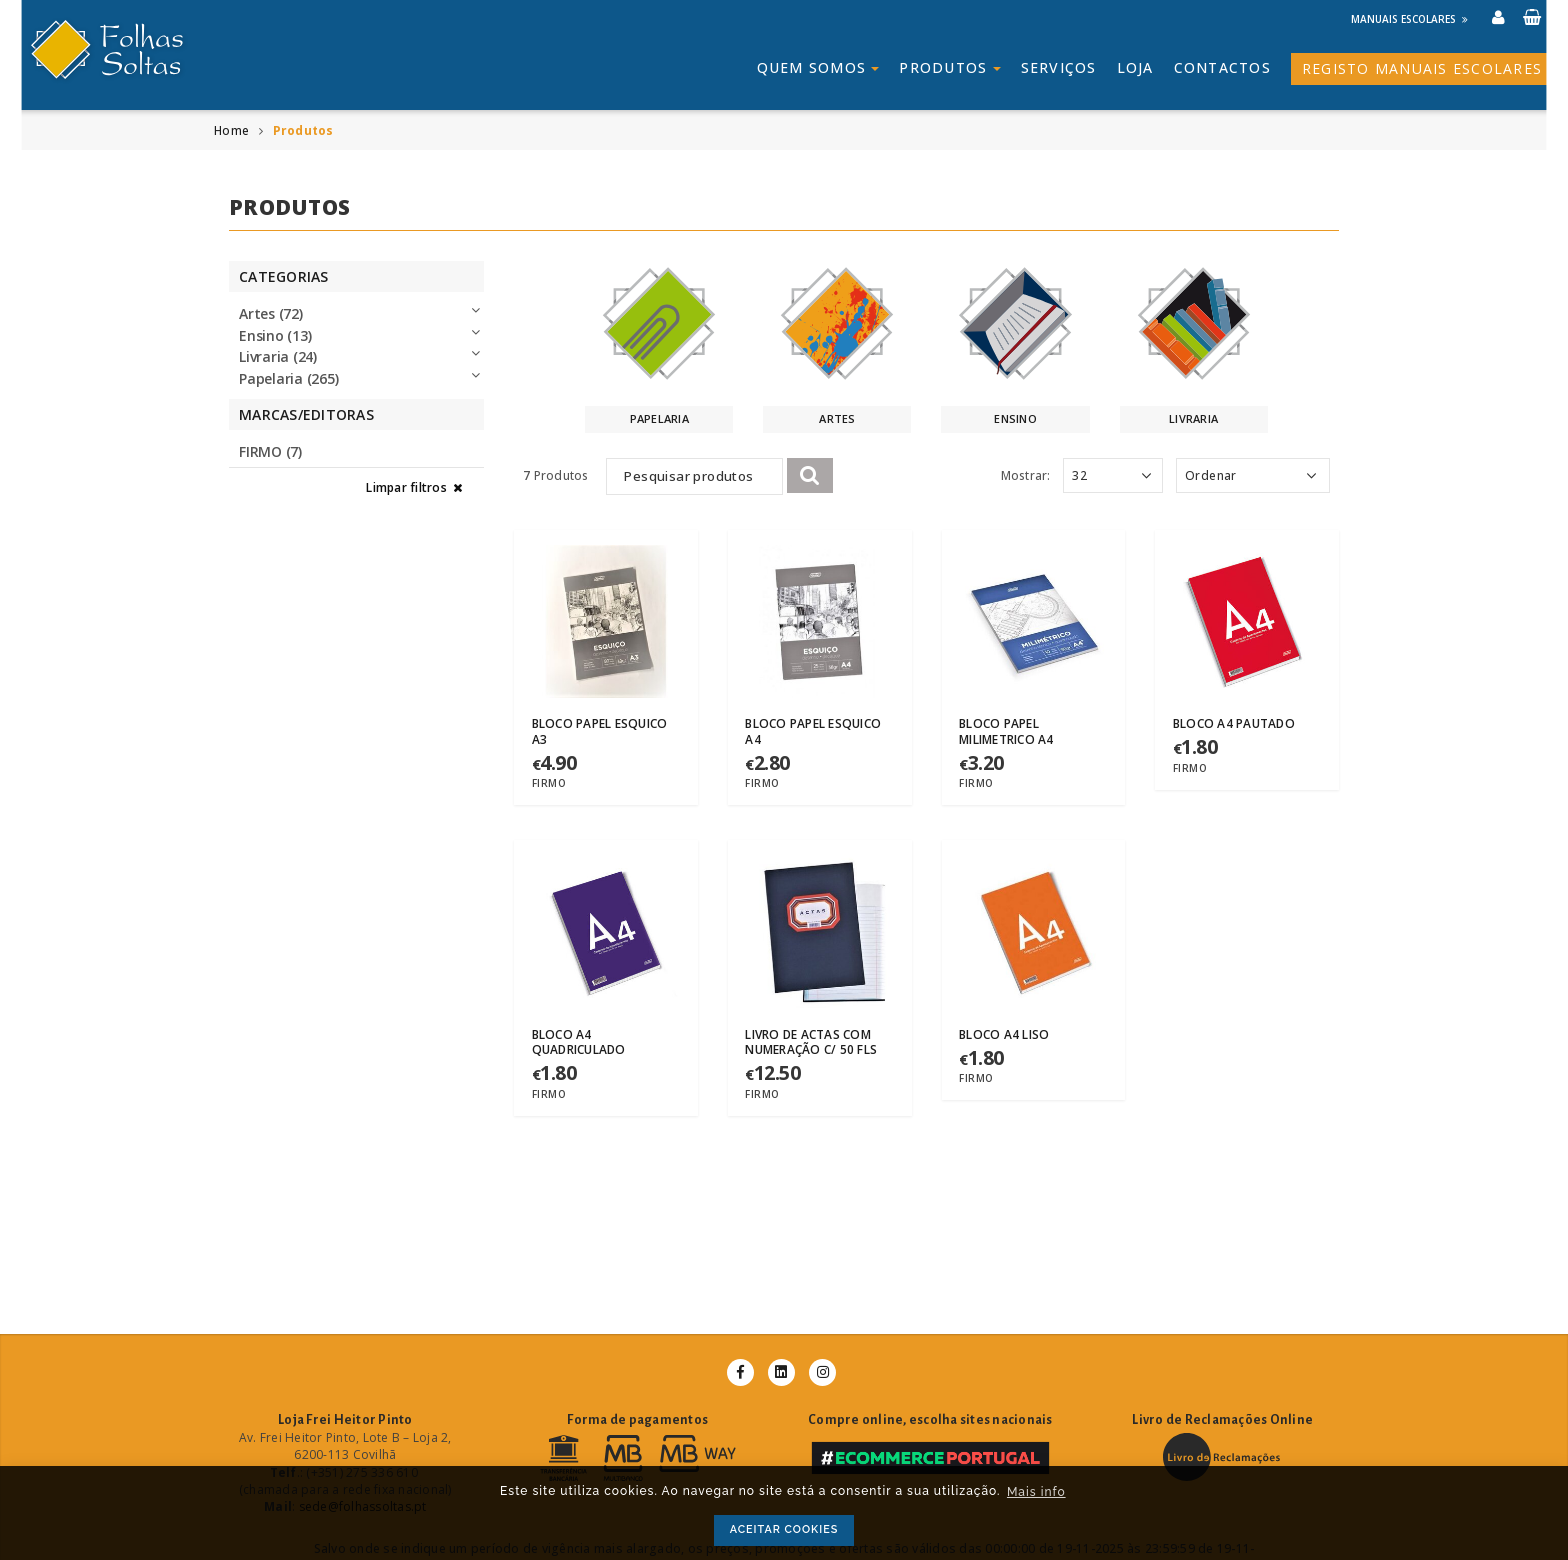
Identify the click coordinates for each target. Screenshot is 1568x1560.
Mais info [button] (1036, 1492)
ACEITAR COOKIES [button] (784, 1529)
